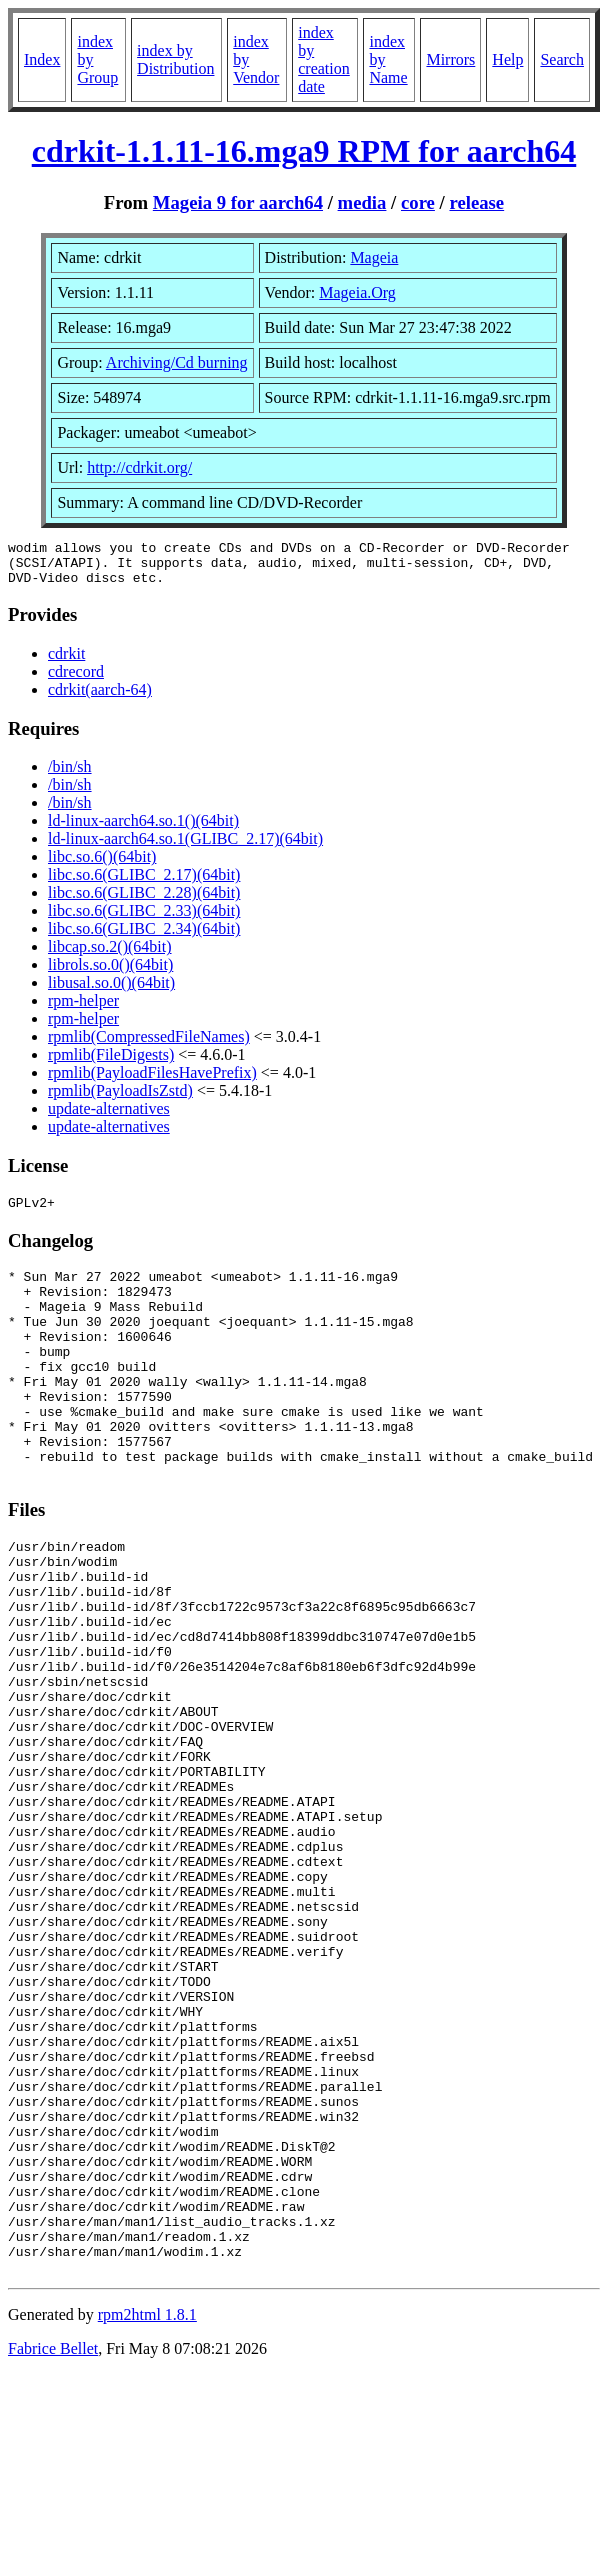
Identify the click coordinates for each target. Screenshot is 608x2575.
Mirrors (450, 59)
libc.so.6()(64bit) (102, 865)
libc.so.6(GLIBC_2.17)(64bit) (144, 883)
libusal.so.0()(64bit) (111, 991)
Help (507, 59)
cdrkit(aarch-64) (100, 698)
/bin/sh (70, 775)
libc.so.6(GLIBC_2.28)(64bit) (144, 901)
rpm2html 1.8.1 (147, 2515)
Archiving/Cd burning (177, 362)
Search (562, 59)
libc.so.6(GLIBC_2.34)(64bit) (144, 937)
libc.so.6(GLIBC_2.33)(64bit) (144, 919)
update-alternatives (109, 1117)
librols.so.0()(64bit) (110, 973)
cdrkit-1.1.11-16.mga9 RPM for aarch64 (304, 151)
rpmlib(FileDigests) (111, 1063)
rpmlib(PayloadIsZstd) (120, 1099)
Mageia (374, 257)
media (362, 202)
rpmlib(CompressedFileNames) (149, 1045)
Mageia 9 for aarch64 (238, 202)
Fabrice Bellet (53, 2549)
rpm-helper (83, 1009)
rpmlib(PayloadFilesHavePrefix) (152, 1081)
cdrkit (66, 662)
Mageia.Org (357, 292)
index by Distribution (175, 59)
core (418, 202)
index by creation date (324, 59)
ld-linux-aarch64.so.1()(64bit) (143, 829)
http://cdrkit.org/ (139, 467)
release (476, 202)
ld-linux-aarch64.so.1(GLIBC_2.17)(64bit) (185, 847)
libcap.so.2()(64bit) (110, 955)
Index (42, 59)
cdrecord (76, 680)
